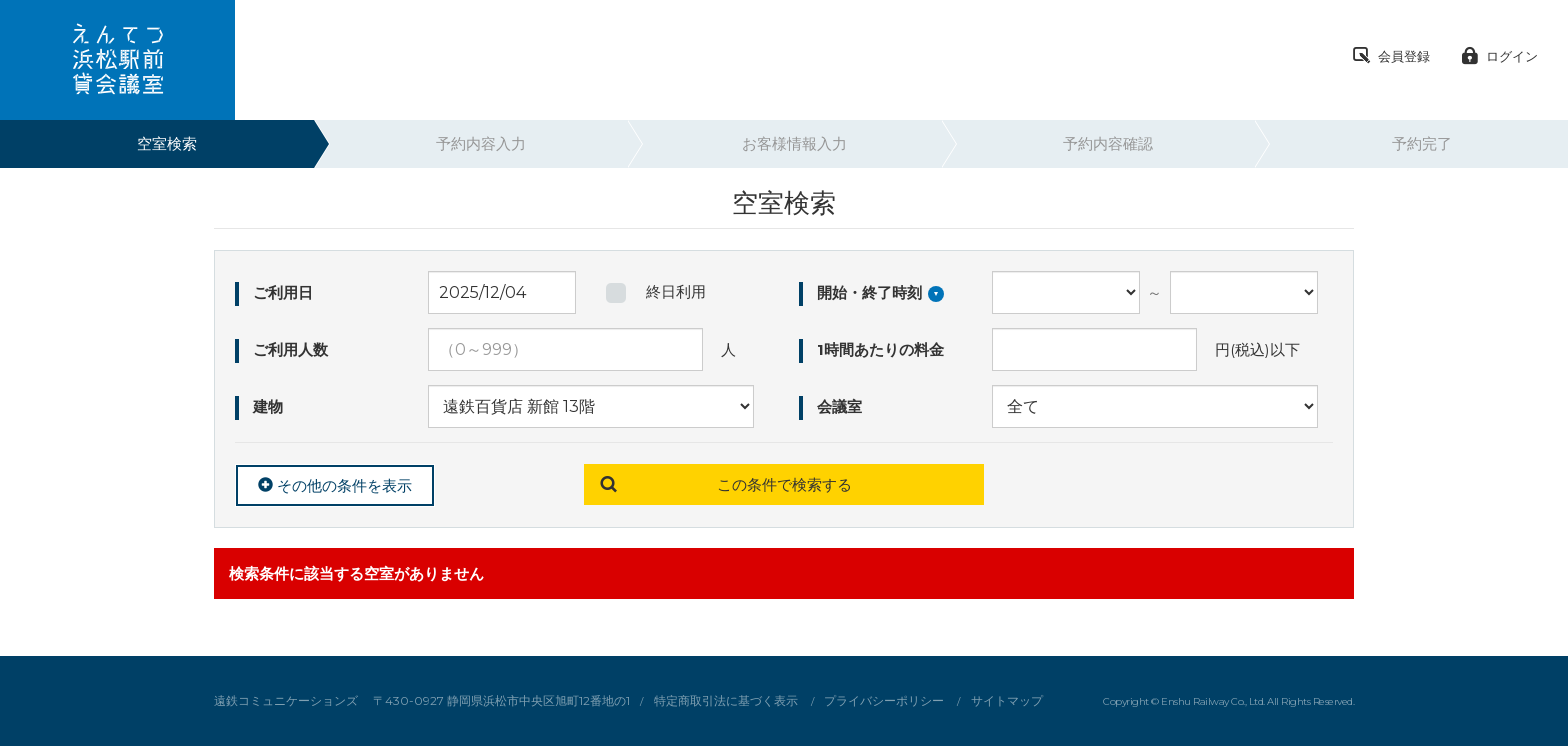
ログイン (1499, 57)
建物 (266, 406)
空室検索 (167, 143)
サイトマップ (1007, 700)
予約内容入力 (481, 143)
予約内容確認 (1108, 143)
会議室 (837, 406)
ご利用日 (281, 292)
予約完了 (1422, 143)
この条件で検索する (784, 484)
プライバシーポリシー (884, 700)
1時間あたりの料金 (878, 349)
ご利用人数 (288, 349)
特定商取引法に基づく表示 (726, 700)
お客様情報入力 (794, 143)
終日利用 (676, 291)
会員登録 (1391, 57)
